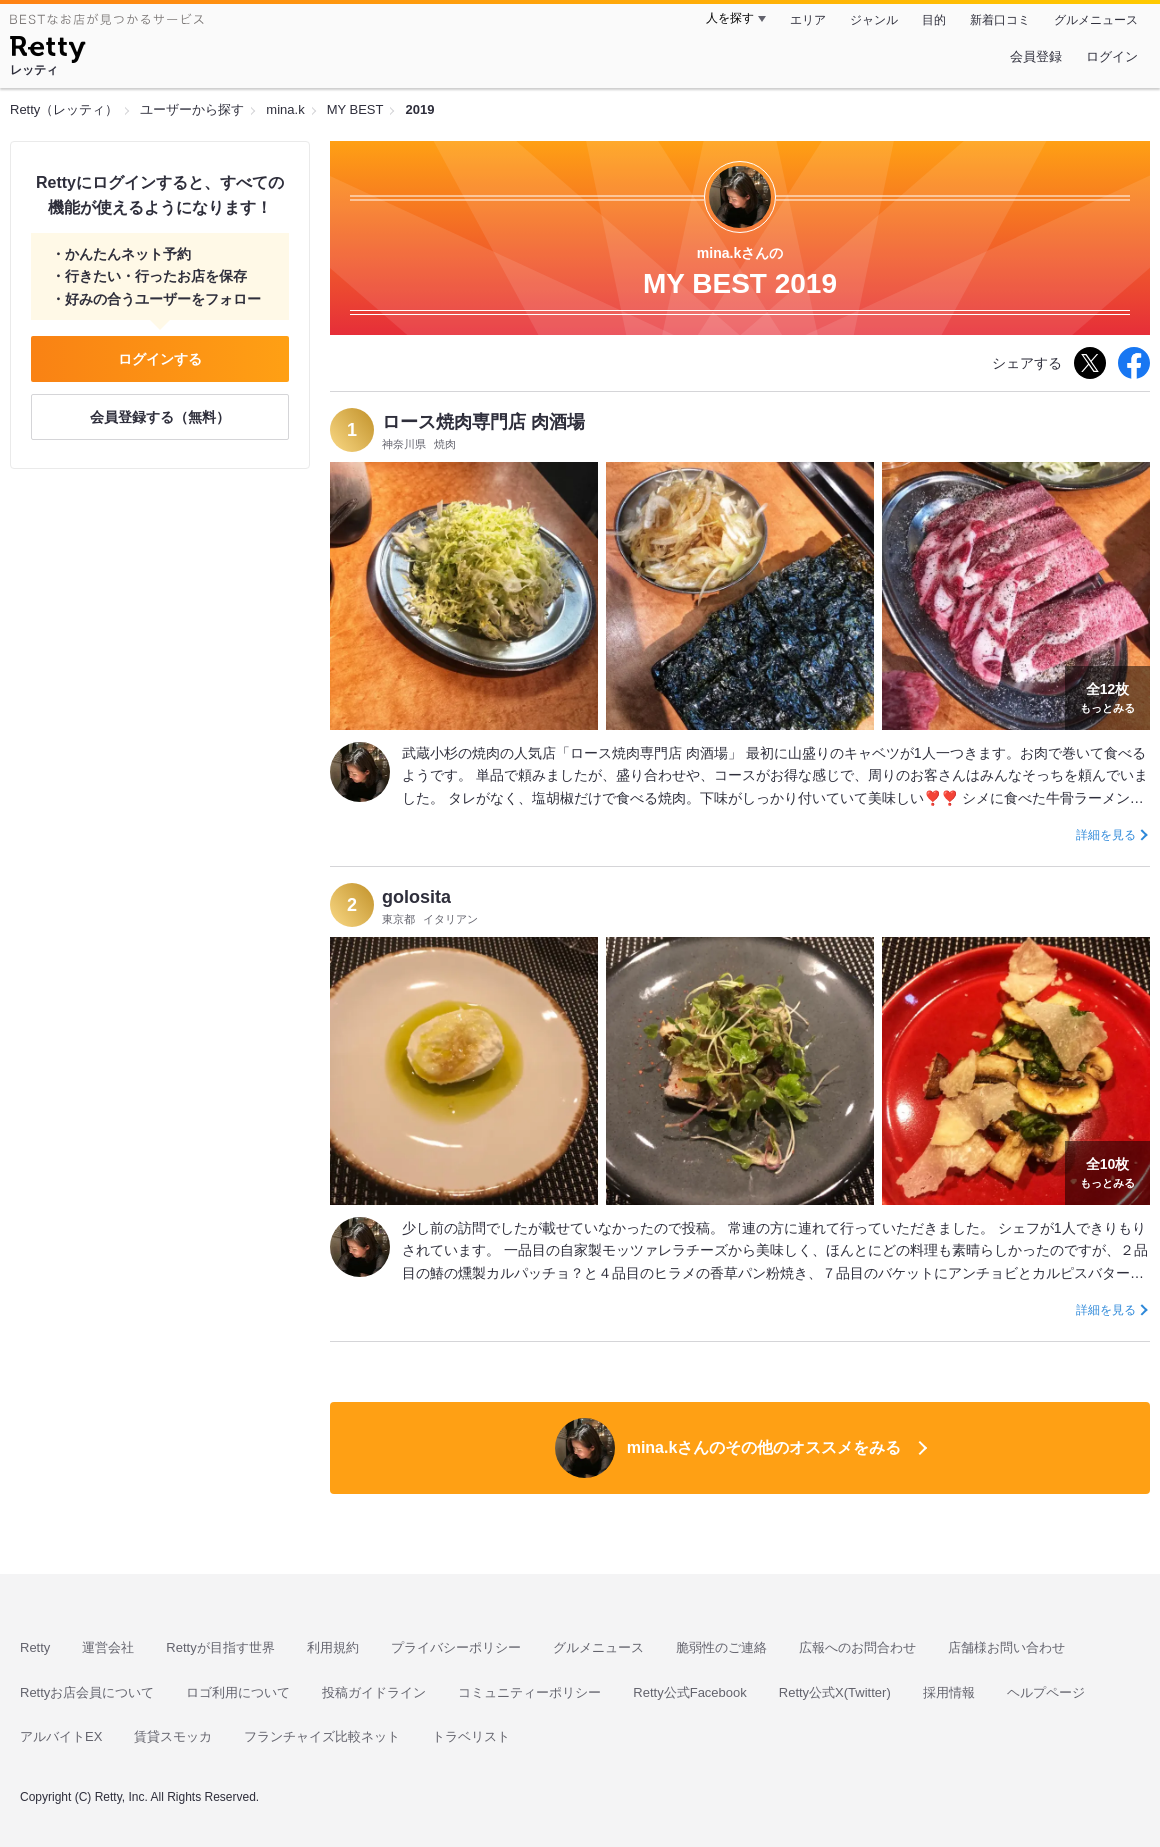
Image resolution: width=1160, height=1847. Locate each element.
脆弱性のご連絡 (721, 1647)
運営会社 (108, 1647)
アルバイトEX (61, 1736)
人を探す (730, 18)
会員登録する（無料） (160, 417)
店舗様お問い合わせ (1006, 1647)
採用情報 (949, 1692)
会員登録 (1036, 56)
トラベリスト (471, 1736)
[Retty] (47, 52)
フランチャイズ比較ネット (322, 1736)
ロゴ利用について (238, 1692)
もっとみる (1107, 696)
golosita (416, 897)
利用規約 (333, 1647)
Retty (35, 1647)
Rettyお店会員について (87, 1692)
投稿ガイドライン (374, 1692)
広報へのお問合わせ (857, 1647)
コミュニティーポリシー (529, 1692)
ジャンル (874, 20)
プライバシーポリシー (456, 1647)
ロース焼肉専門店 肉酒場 (483, 422)
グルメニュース (1096, 20)
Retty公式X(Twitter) (835, 1692)
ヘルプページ (1046, 1692)
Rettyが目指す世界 (220, 1647)
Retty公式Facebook (689, 1692)
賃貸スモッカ (173, 1736)
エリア (808, 20)
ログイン (1112, 56)
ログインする (160, 359)
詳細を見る (1106, 835)
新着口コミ (1000, 20)
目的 (934, 20)
